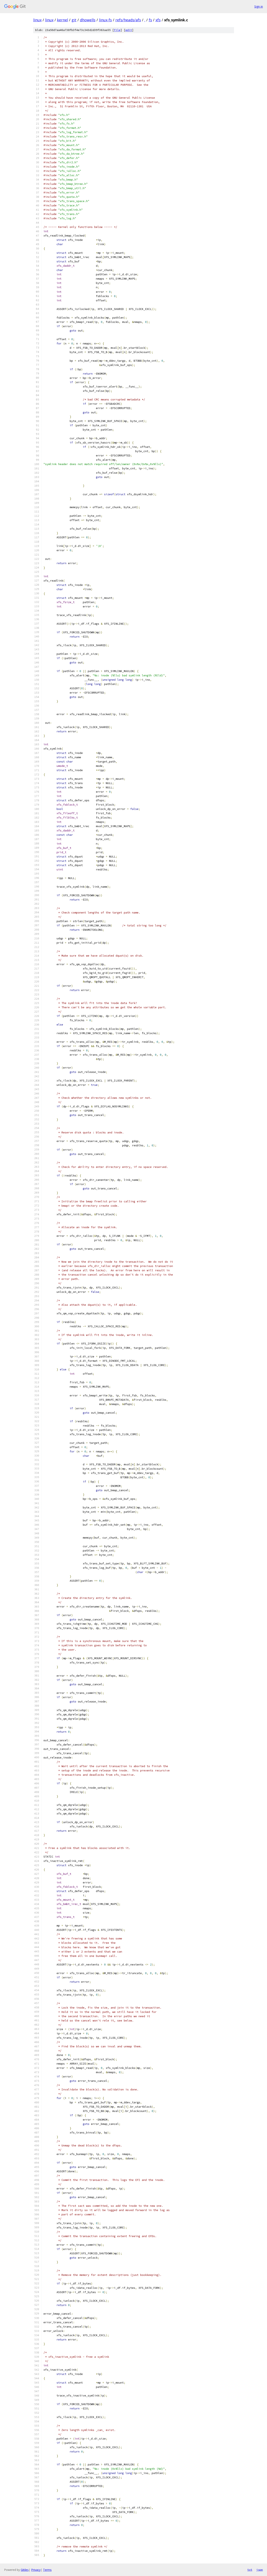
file (117, 30)
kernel (62, 19)
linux (37, 19)
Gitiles (25, 2570)
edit (128, 30)
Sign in (258, 6)
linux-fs (105, 19)
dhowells (87, 19)
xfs (158, 19)
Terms (47, 2570)
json (259, 2569)
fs (150, 19)
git (74, 19)
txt (249, 2569)
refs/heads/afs (128, 19)
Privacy (36, 2570)
